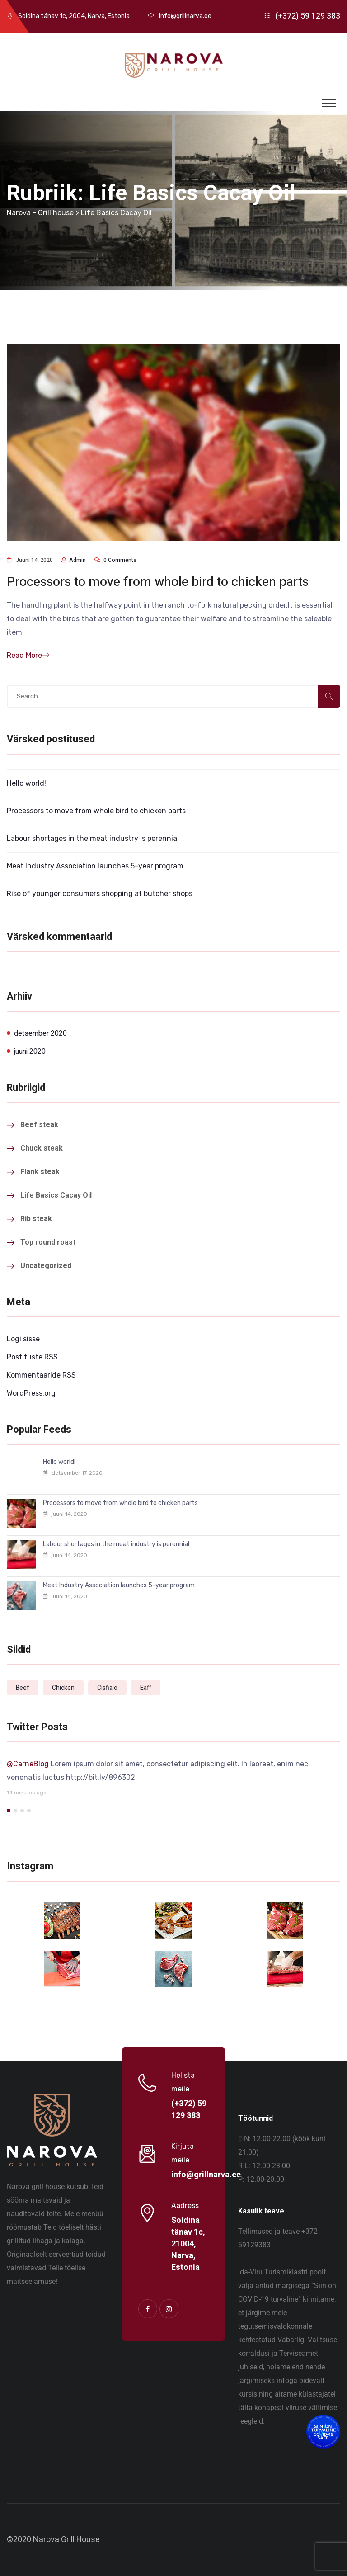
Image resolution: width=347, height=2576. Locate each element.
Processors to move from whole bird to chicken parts (158, 582)
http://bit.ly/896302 (100, 1777)
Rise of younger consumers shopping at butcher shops (99, 893)
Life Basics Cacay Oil (56, 1195)
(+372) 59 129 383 (307, 16)
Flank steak (40, 1171)
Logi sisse (23, 1339)
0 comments (119, 560)
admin (77, 560)
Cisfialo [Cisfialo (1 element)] (107, 1688)
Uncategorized (45, 1265)
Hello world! (26, 783)
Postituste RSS (32, 1357)
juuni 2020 (30, 1051)
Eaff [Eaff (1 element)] (145, 1688)
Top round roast (47, 1242)
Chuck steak (41, 1148)
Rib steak (36, 1218)
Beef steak (39, 1124)
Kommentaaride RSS (41, 1375)
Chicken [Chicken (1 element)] (63, 1688)
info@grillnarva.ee (185, 16)
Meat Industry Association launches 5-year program (95, 866)
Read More (28, 655)
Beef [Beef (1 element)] (22, 1688)
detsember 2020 (40, 1033)
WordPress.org (31, 1393)
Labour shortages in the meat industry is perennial (93, 838)
